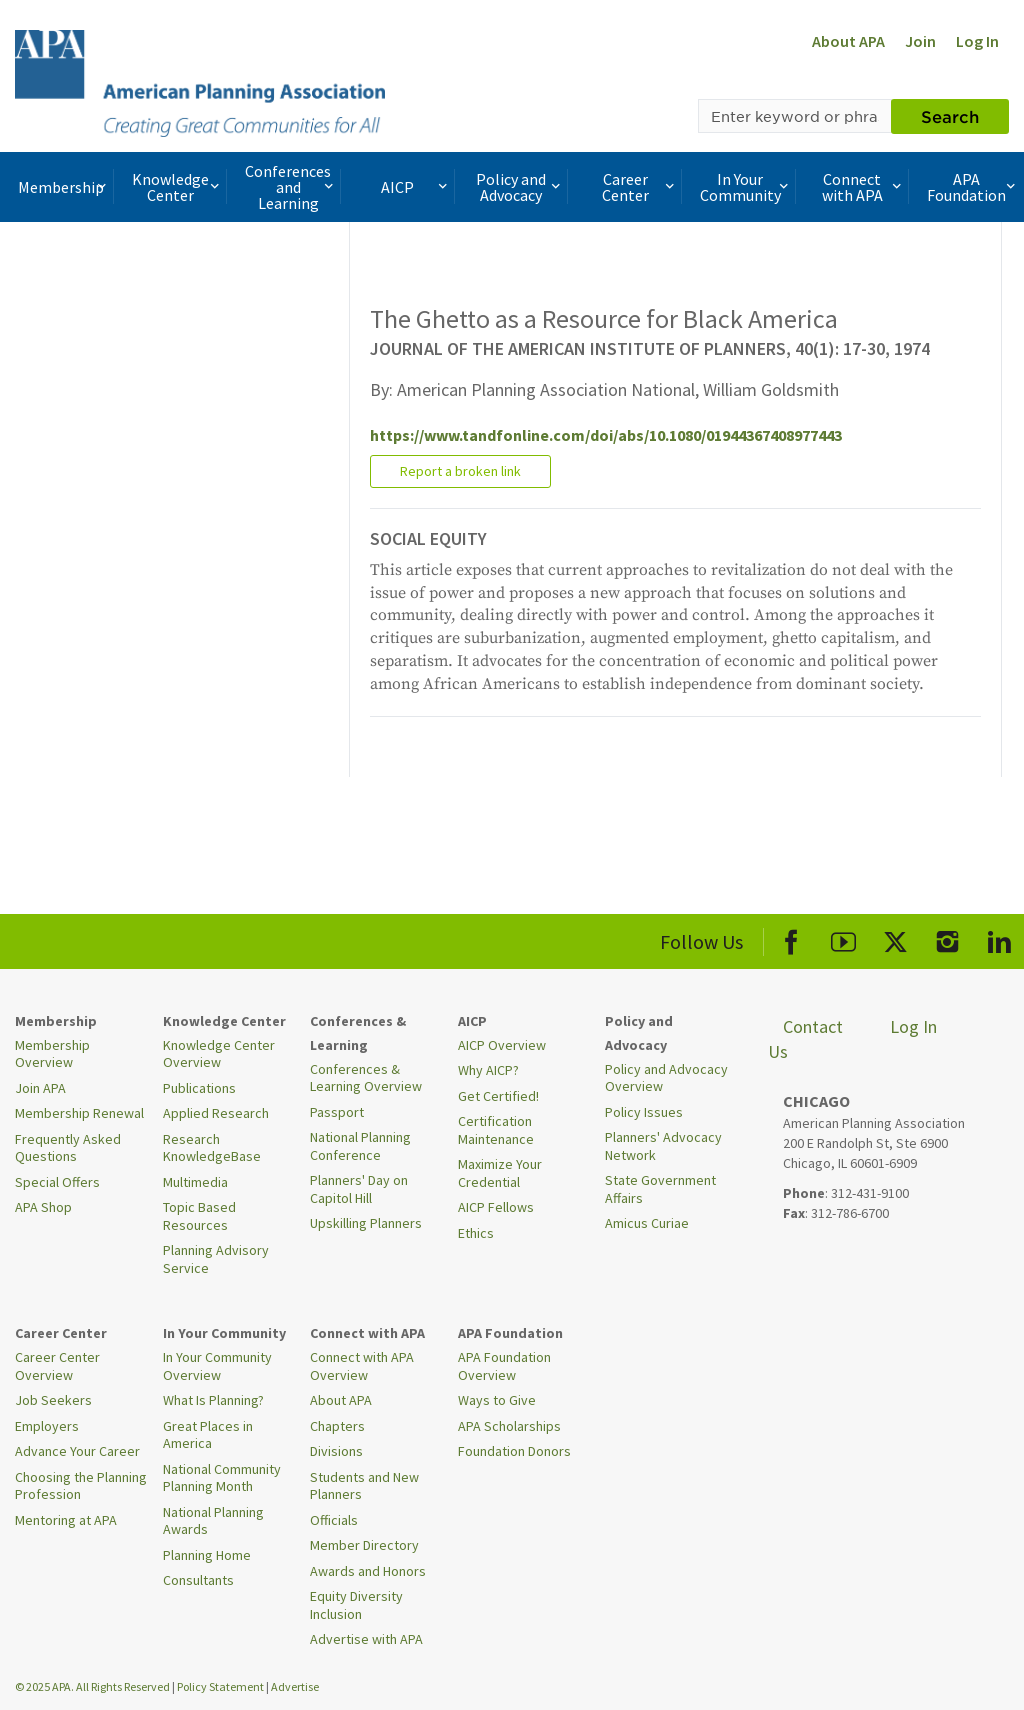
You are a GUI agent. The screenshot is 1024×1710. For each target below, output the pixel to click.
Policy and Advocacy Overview (666, 1078)
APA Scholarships (509, 1426)
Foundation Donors (514, 1451)
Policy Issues (644, 1112)
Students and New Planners (364, 1486)
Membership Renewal (79, 1113)
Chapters (337, 1426)
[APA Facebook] (791, 938)
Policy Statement (220, 1686)
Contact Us (805, 1039)
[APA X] (895, 938)
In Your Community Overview (217, 1366)
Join (920, 41)
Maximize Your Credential (500, 1173)
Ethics (476, 1233)
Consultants (198, 1580)
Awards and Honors (368, 1571)
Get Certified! (498, 1096)
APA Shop (43, 1207)
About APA (848, 41)
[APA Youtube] (843, 938)
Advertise (295, 1686)
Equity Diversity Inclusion (356, 1605)
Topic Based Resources (199, 1216)
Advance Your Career (77, 1451)
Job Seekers (53, 1400)
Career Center (640, 187)
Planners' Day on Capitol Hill (359, 1189)
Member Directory (364, 1545)
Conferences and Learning (291, 187)
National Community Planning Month (222, 1478)
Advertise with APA (366, 1639)
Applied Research (216, 1113)
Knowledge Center (177, 187)
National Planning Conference (360, 1146)
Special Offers (57, 1182)
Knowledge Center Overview (219, 1054)
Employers (47, 1426)
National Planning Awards (213, 1521)
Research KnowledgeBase (212, 1148)
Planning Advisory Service (216, 1259)
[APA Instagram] (947, 938)
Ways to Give (497, 1400)
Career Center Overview (57, 1366)
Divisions (336, 1451)
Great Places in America (208, 1435)
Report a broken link (460, 471)
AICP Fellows (496, 1207)
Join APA (40, 1088)
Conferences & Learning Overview (366, 1078)
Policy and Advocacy (520, 187)
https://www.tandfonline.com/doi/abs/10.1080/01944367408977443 (606, 435)
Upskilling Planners (366, 1223)
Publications (199, 1088)
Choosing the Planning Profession (81, 1486)
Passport (337, 1112)
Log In (977, 41)
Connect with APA (863, 187)
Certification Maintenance (496, 1130)
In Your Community (746, 187)
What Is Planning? (213, 1400)
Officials (334, 1520)
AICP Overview (502, 1045)
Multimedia (195, 1182)
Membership (64, 187)
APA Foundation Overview (504, 1366)
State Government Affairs (660, 1189)
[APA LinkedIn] (999, 938)
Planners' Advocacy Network (663, 1146)
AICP (415, 187)
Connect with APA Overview (362, 1366)
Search (950, 116)
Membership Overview (52, 1054)
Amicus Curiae (647, 1223)
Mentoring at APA (66, 1520)
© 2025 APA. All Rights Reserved (93, 1686)
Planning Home (207, 1555)
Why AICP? (488, 1070)
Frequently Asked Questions (68, 1148)
